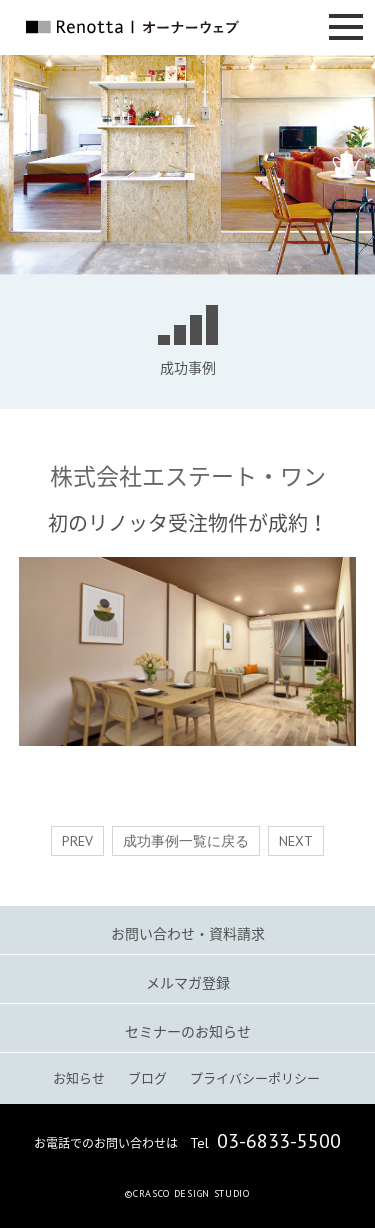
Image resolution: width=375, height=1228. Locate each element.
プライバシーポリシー (255, 1077)
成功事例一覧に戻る (186, 841)
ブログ (147, 1077)
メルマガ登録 (188, 982)
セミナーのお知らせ (188, 1031)
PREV (77, 841)
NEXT (296, 841)
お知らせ (79, 1077)
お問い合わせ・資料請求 (188, 933)
